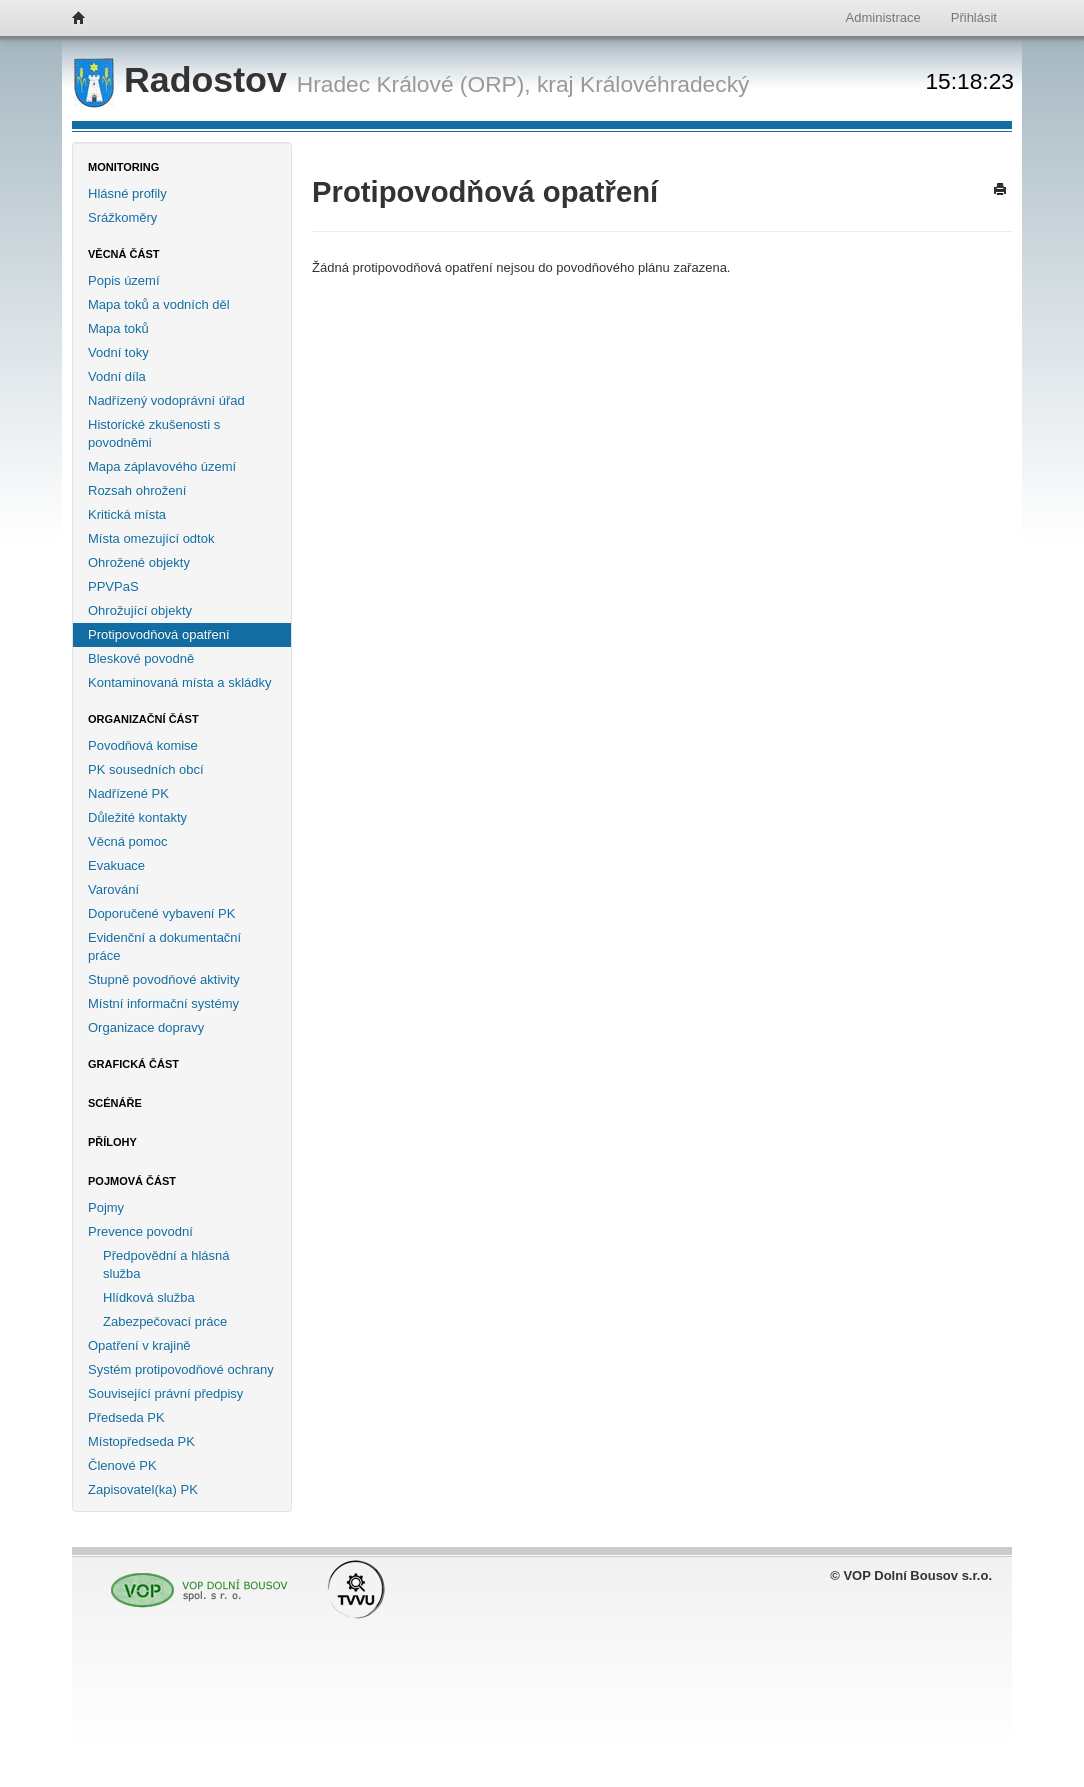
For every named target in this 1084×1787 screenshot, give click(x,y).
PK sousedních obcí (146, 769)
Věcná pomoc (128, 841)
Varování (113, 889)
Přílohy (112, 1142)
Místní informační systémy (163, 1003)
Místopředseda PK (141, 1441)
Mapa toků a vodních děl (159, 304)
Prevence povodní (140, 1231)
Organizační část (143, 719)
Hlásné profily (127, 193)
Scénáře (115, 1103)
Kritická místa (127, 514)
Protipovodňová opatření (159, 634)
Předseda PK (126, 1417)
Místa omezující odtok (151, 538)
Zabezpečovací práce (165, 1321)
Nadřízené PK (128, 793)
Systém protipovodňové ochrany (181, 1369)
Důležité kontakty (137, 817)
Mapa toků (118, 328)
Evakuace (116, 865)
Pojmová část (132, 1181)
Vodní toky (118, 352)
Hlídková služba (149, 1297)
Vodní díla (117, 376)
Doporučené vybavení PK (161, 913)
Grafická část (133, 1064)
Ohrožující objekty (140, 610)
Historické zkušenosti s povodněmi (154, 433)
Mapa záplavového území (162, 466)
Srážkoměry (122, 217)
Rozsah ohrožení (137, 490)
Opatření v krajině (139, 1345)
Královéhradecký (664, 84)
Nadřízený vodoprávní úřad (166, 400)
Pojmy (106, 1207)
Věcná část (124, 254)
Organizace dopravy (146, 1027)
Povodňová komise (143, 745)
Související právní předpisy (165, 1393)
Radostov (185, 80)
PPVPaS (113, 586)
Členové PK (122, 1465)
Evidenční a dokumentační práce (164, 946)
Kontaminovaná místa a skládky (180, 682)
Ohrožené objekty (139, 562)
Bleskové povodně (141, 658)
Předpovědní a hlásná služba (166, 1264)
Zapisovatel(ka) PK (143, 1489)
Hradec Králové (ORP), (414, 84)
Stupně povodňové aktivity (164, 979)
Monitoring (123, 167)
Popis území (124, 280)
